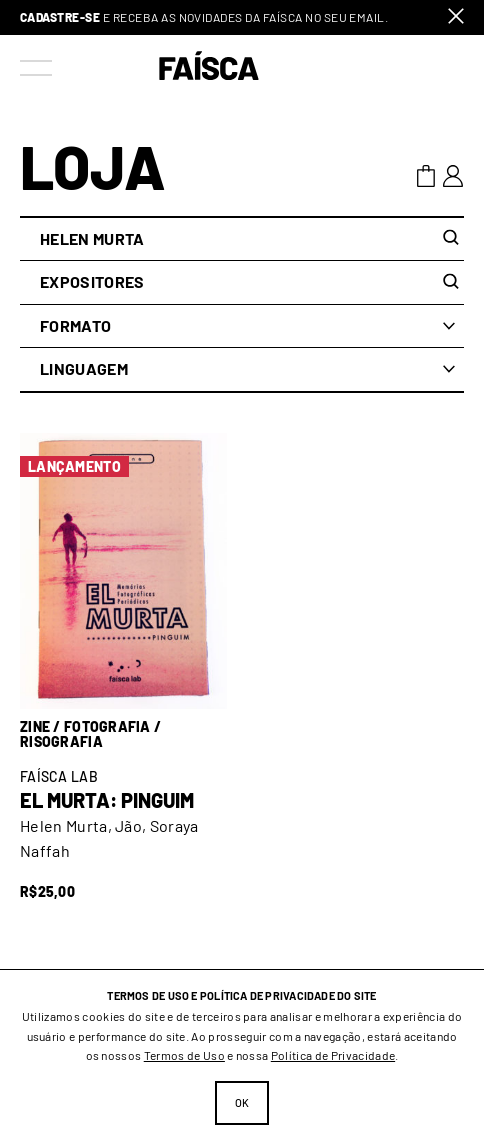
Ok (242, 1102)
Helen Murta (64, 825)
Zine (35, 726)
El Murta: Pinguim (107, 800)
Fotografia (107, 726)
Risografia (61, 741)
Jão (128, 825)
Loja (93, 166)
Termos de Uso (184, 1055)
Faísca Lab (59, 776)
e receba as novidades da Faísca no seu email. (204, 17)
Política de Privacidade (333, 1055)
